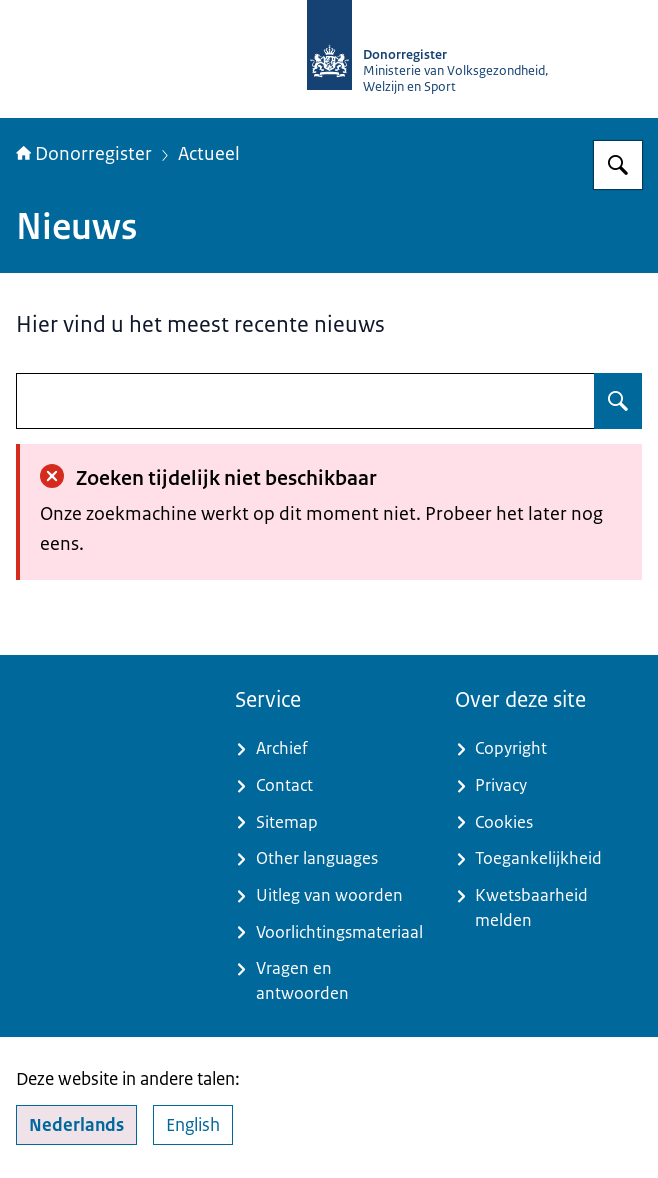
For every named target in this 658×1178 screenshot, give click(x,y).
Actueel (209, 154)
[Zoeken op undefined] (618, 401)
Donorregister (84, 154)
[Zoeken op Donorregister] (618, 165)
